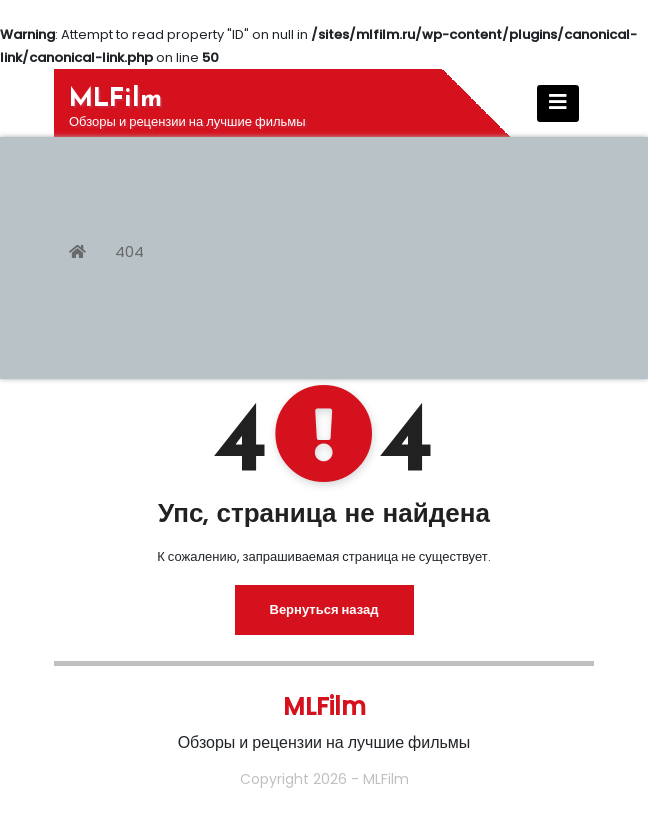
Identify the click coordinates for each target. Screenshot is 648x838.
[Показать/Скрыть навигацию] (558, 103)
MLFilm (115, 99)
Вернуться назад (324, 609)
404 (129, 251)
